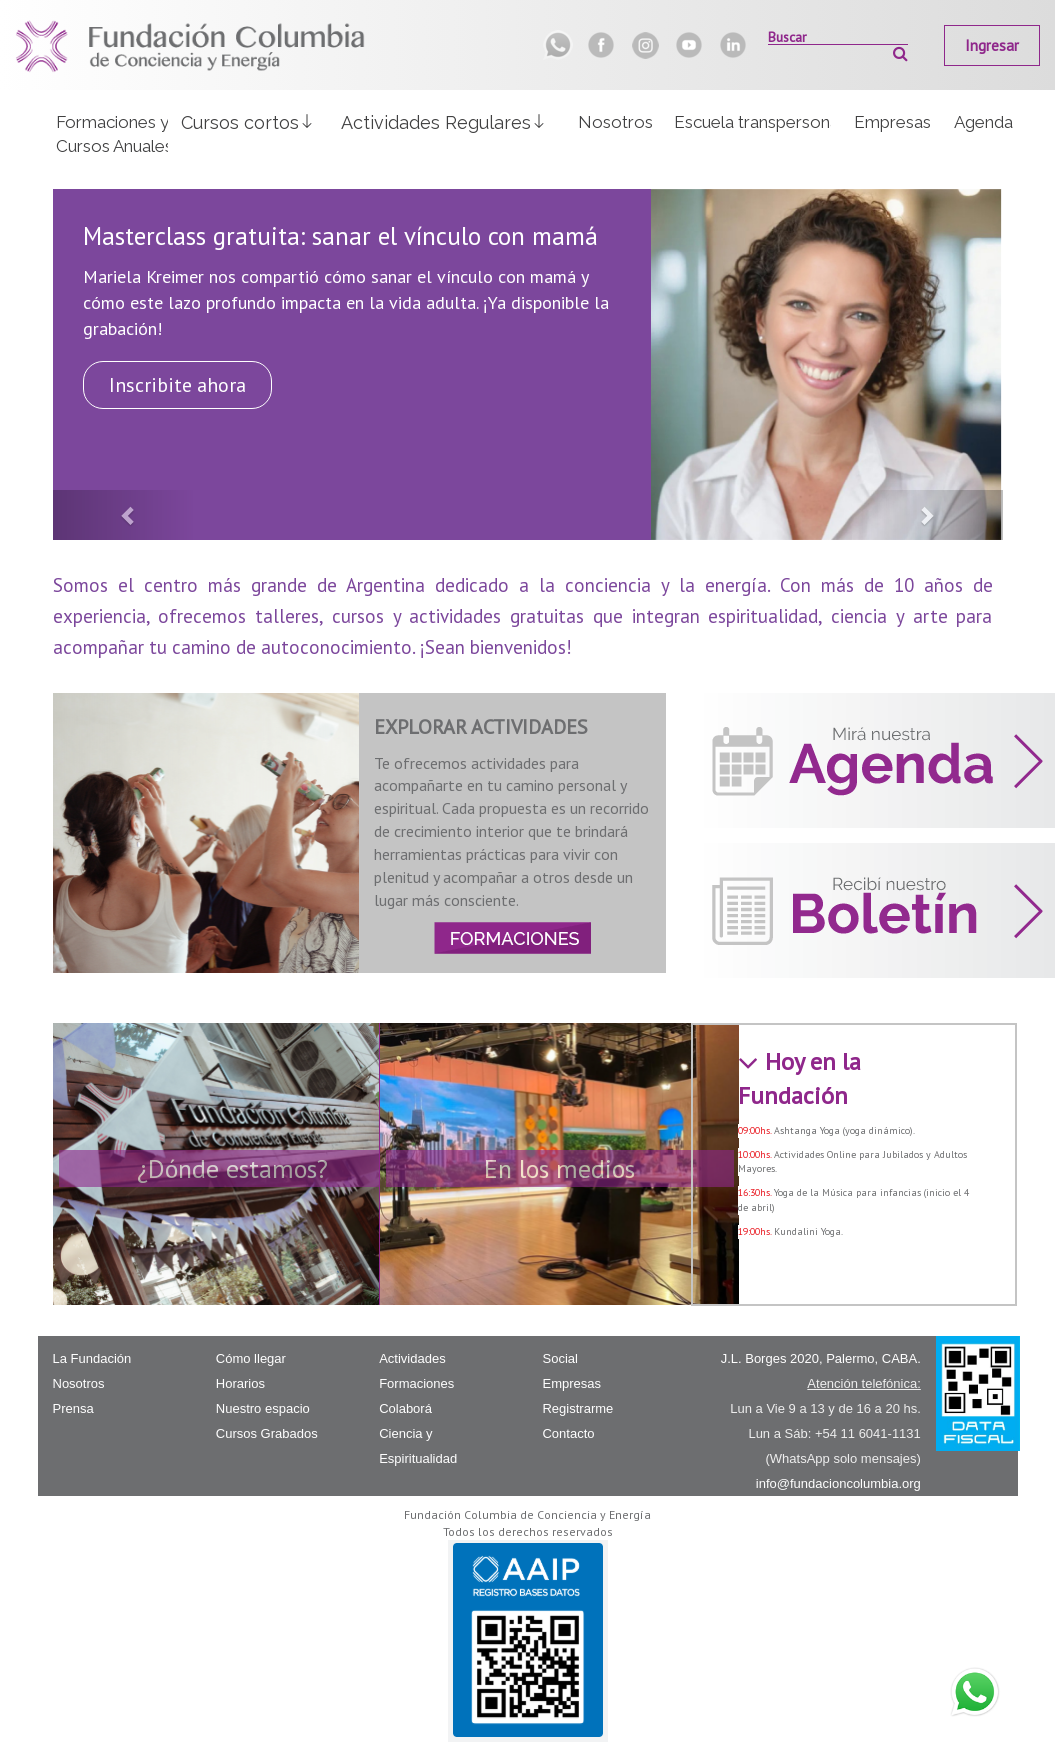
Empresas (892, 122)
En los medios (559, 1168)
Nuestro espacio (263, 1408)
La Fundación (92, 1358)
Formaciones (416, 1383)
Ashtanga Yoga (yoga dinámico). (844, 1130)
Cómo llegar (251, 1358)
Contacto (568, 1433)
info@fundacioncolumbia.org (838, 1483)
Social (559, 1358)
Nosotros (615, 122)
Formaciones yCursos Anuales (112, 134)
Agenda (983, 122)
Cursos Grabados (267, 1433)
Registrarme (577, 1408)
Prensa (73, 1408)
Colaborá (405, 1408)
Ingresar (992, 45)
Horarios (240, 1383)
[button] (248, 121)
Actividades (412, 1358)
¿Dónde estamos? (232, 1168)
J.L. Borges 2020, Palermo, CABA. (821, 1358)
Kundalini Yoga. (808, 1231)
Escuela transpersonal (752, 122)
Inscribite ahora (177, 385)
